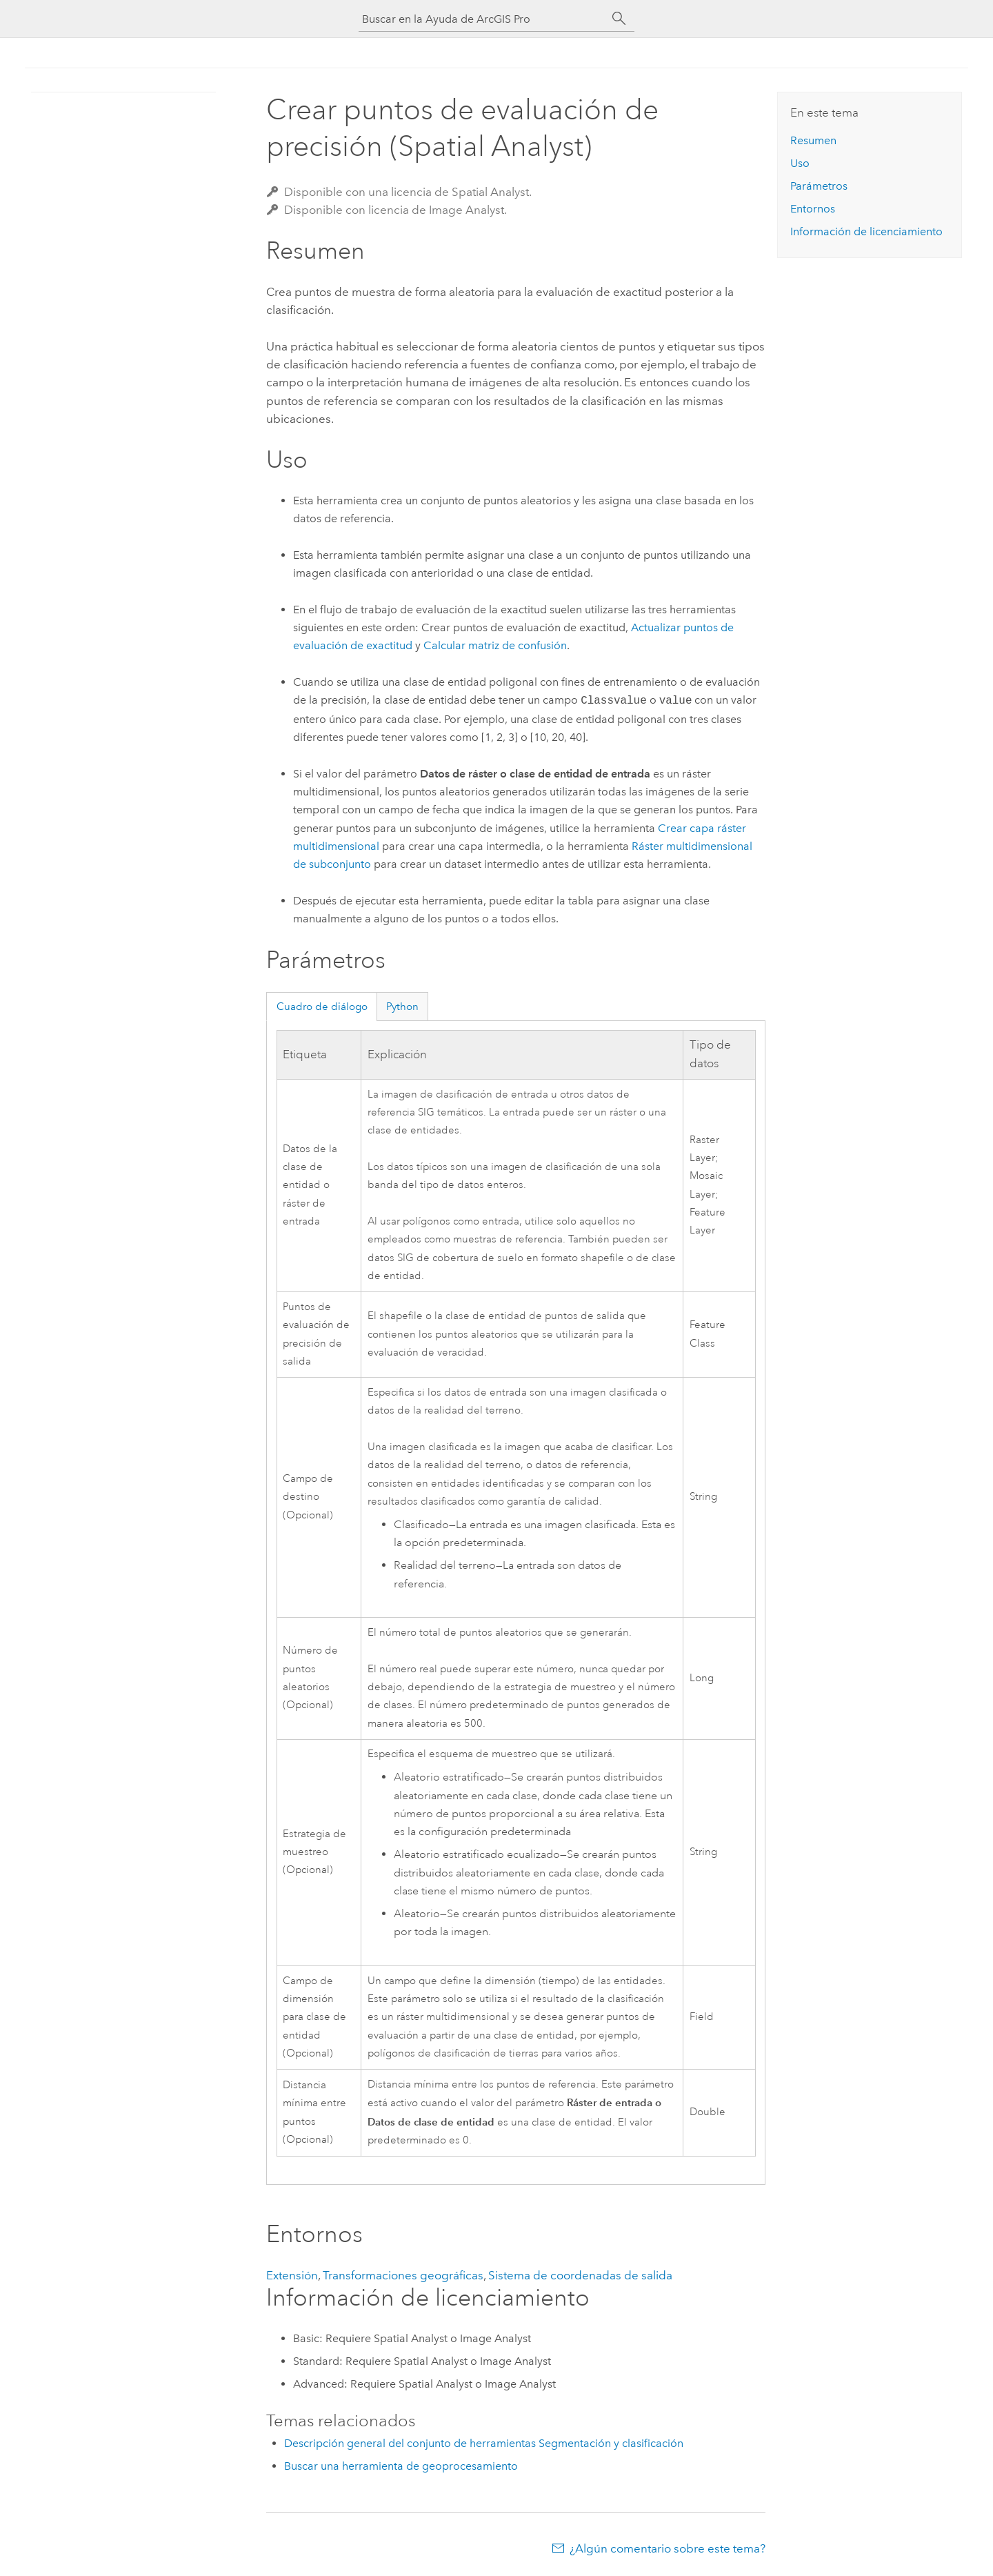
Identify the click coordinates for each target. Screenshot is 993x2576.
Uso (800, 163)
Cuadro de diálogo (322, 1006)
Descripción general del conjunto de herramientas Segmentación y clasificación (483, 2443)
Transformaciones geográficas (403, 2275)
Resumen (813, 140)
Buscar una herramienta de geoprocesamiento (401, 2466)
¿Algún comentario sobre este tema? (667, 2548)
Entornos (812, 208)
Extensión (292, 2275)
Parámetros (818, 185)
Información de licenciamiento (866, 231)
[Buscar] (619, 19)
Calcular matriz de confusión (495, 645)
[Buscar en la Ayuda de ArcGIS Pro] (483, 19)
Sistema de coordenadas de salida (580, 2275)
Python (402, 1006)
